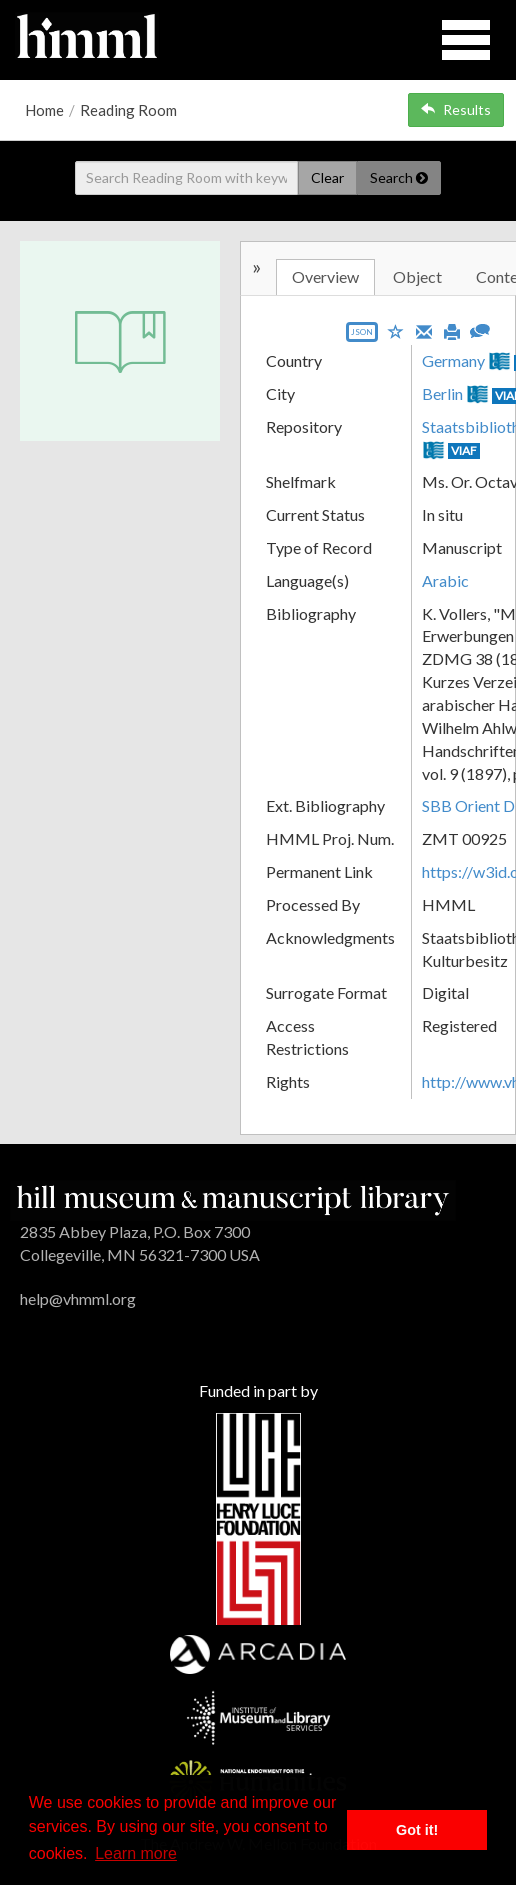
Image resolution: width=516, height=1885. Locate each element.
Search (399, 177)
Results (456, 109)
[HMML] (233, 1198)
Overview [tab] (325, 276)
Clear (327, 177)
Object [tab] (417, 276)
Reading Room (128, 110)
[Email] (424, 330)
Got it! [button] (417, 1830)
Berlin (442, 393)
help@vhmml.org (78, 1298)
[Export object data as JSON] (362, 336)
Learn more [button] (136, 1853)
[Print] (452, 330)
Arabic (445, 580)
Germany (453, 360)
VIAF (464, 450)
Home (44, 110)
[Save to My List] (396, 330)
